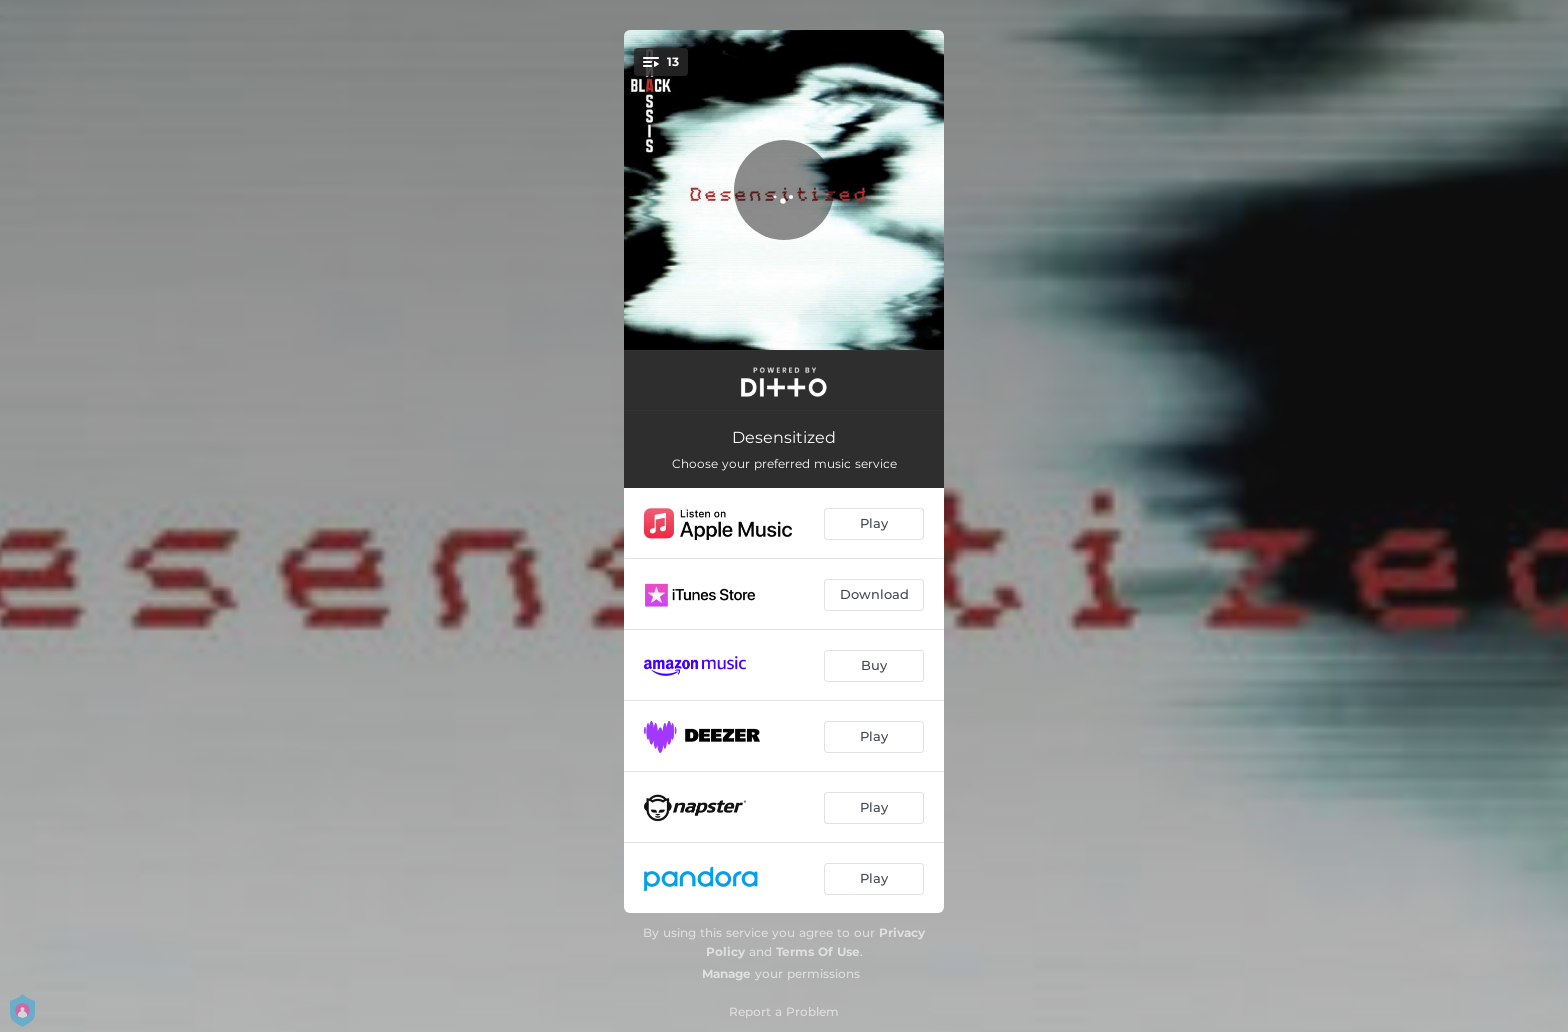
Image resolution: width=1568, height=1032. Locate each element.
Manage (726, 973)
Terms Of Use (818, 951)
